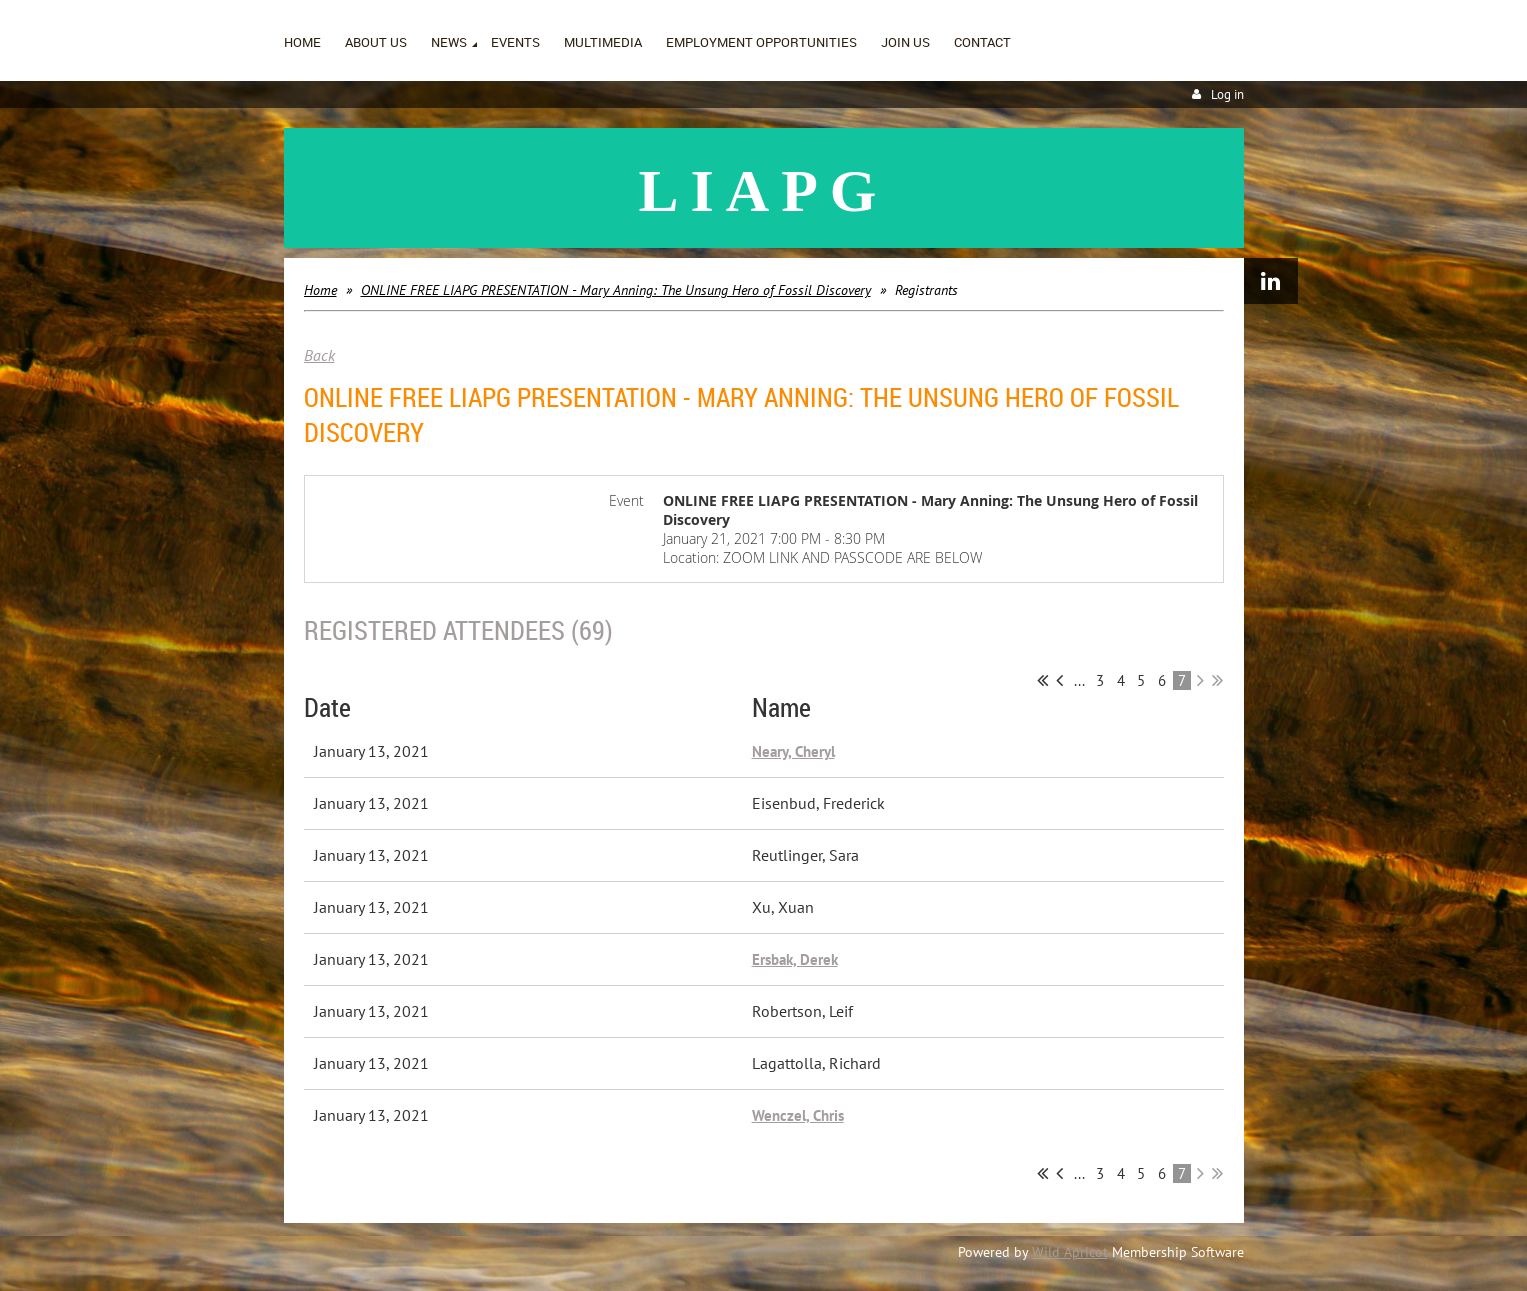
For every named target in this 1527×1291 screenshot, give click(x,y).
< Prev (1059, 680)
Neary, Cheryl (793, 751)
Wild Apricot (1070, 1252)
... (1079, 680)
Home (320, 290)
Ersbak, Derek (795, 959)
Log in (1227, 94)
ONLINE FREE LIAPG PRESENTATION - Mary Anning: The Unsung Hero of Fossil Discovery (616, 290)
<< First (1042, 680)
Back (319, 355)
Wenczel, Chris (798, 1115)
